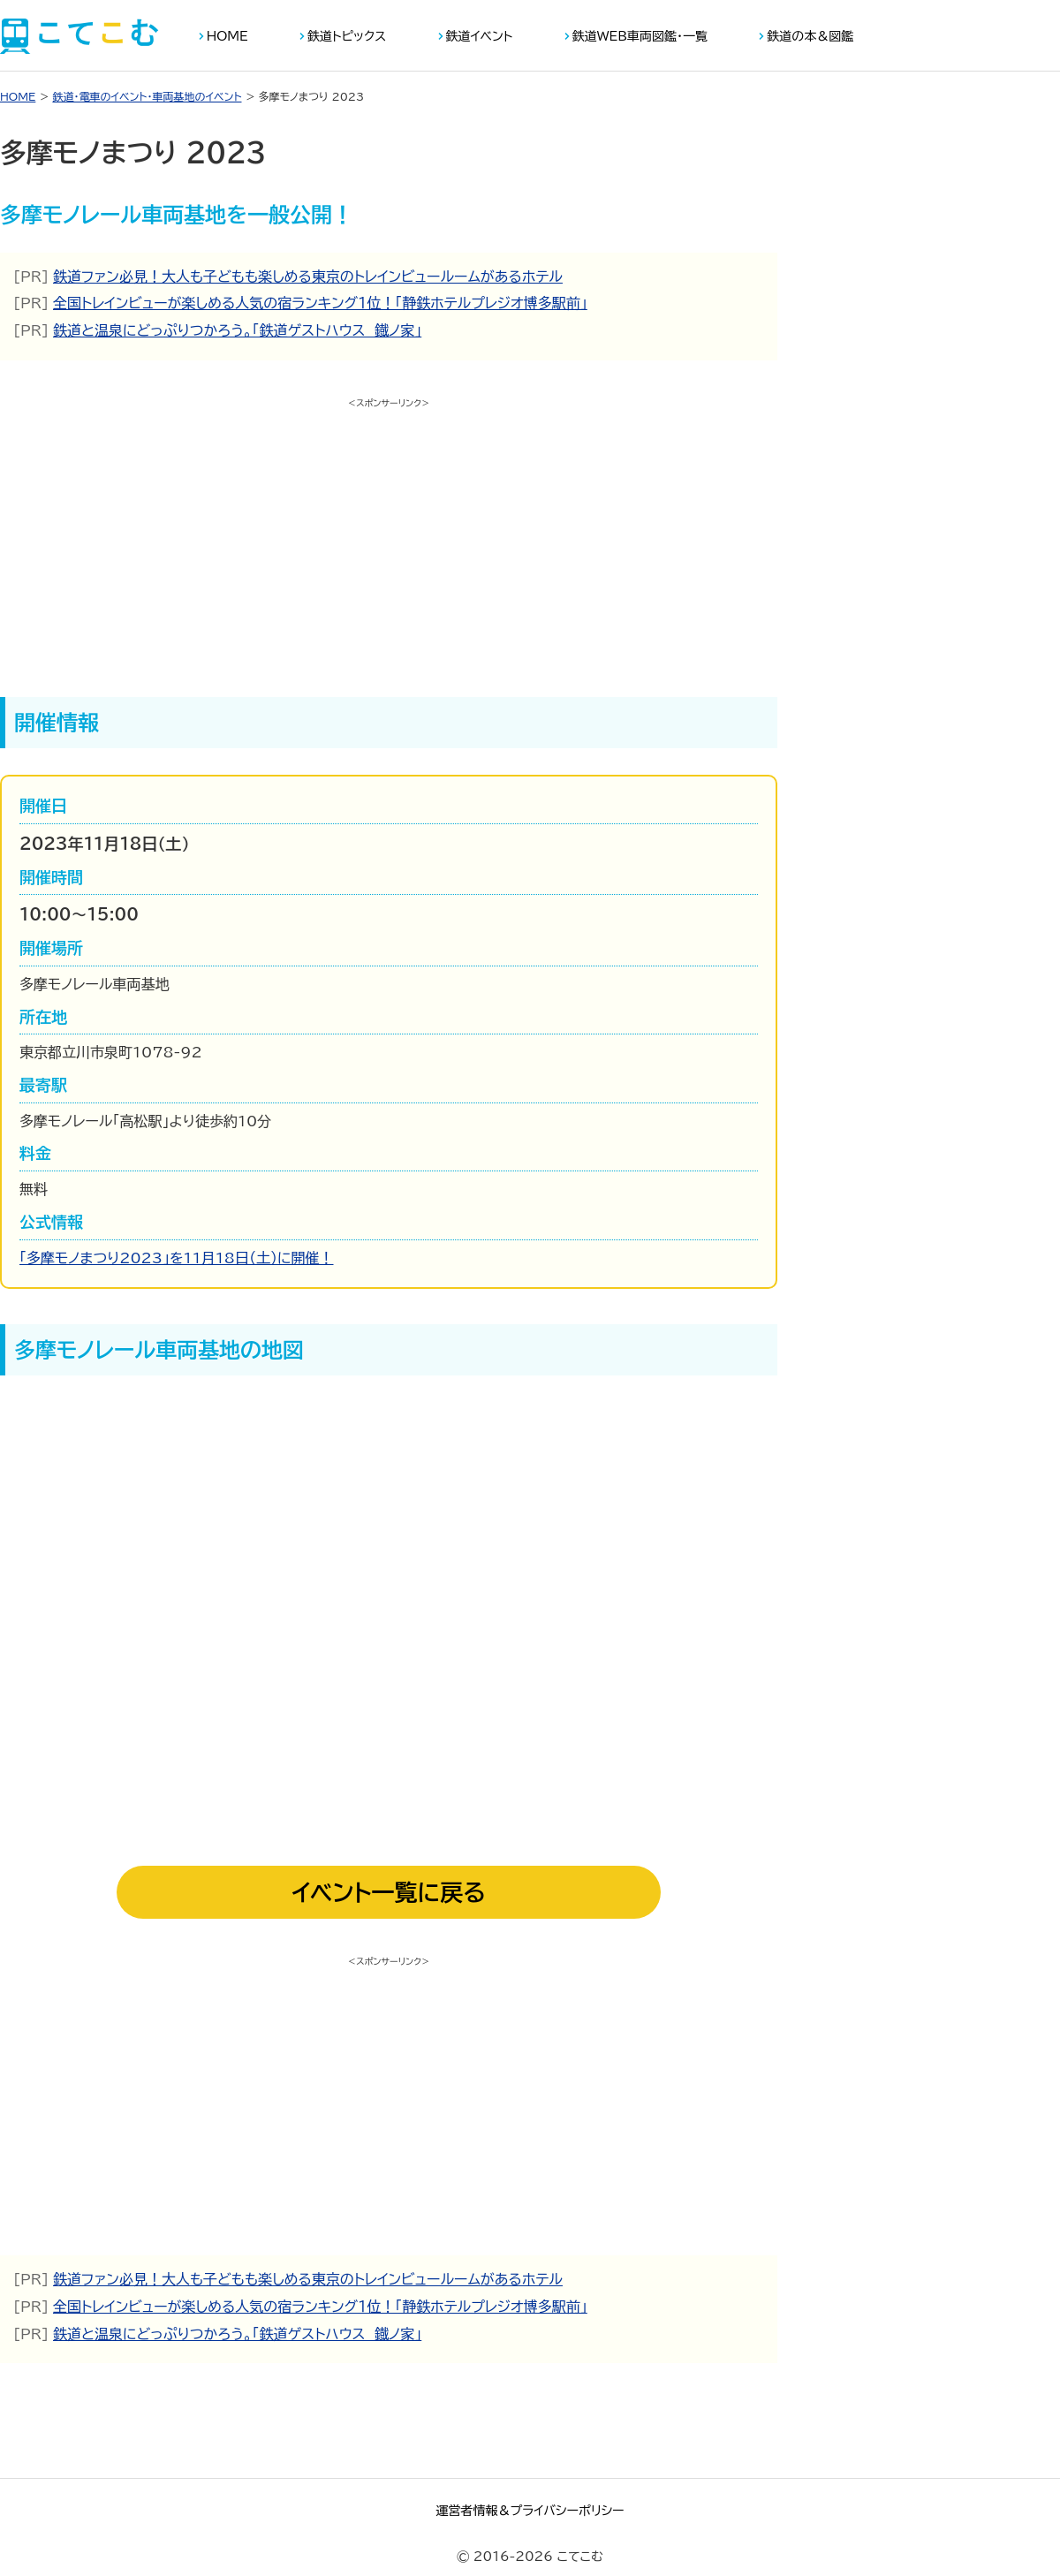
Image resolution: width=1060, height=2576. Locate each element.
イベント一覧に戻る (389, 1892)
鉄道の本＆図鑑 (810, 36)
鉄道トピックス (346, 36)
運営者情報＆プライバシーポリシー (529, 2510)
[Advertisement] (388, 538)
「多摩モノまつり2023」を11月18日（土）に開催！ (176, 1258)
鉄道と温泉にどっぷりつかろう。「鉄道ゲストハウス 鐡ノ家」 (237, 330)
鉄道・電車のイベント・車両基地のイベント (146, 96)
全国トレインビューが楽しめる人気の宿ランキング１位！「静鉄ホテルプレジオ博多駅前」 (320, 303)
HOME (227, 36)
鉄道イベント (479, 36)
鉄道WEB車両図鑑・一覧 (640, 36)
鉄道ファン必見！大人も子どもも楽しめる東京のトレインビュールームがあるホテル (308, 276)
